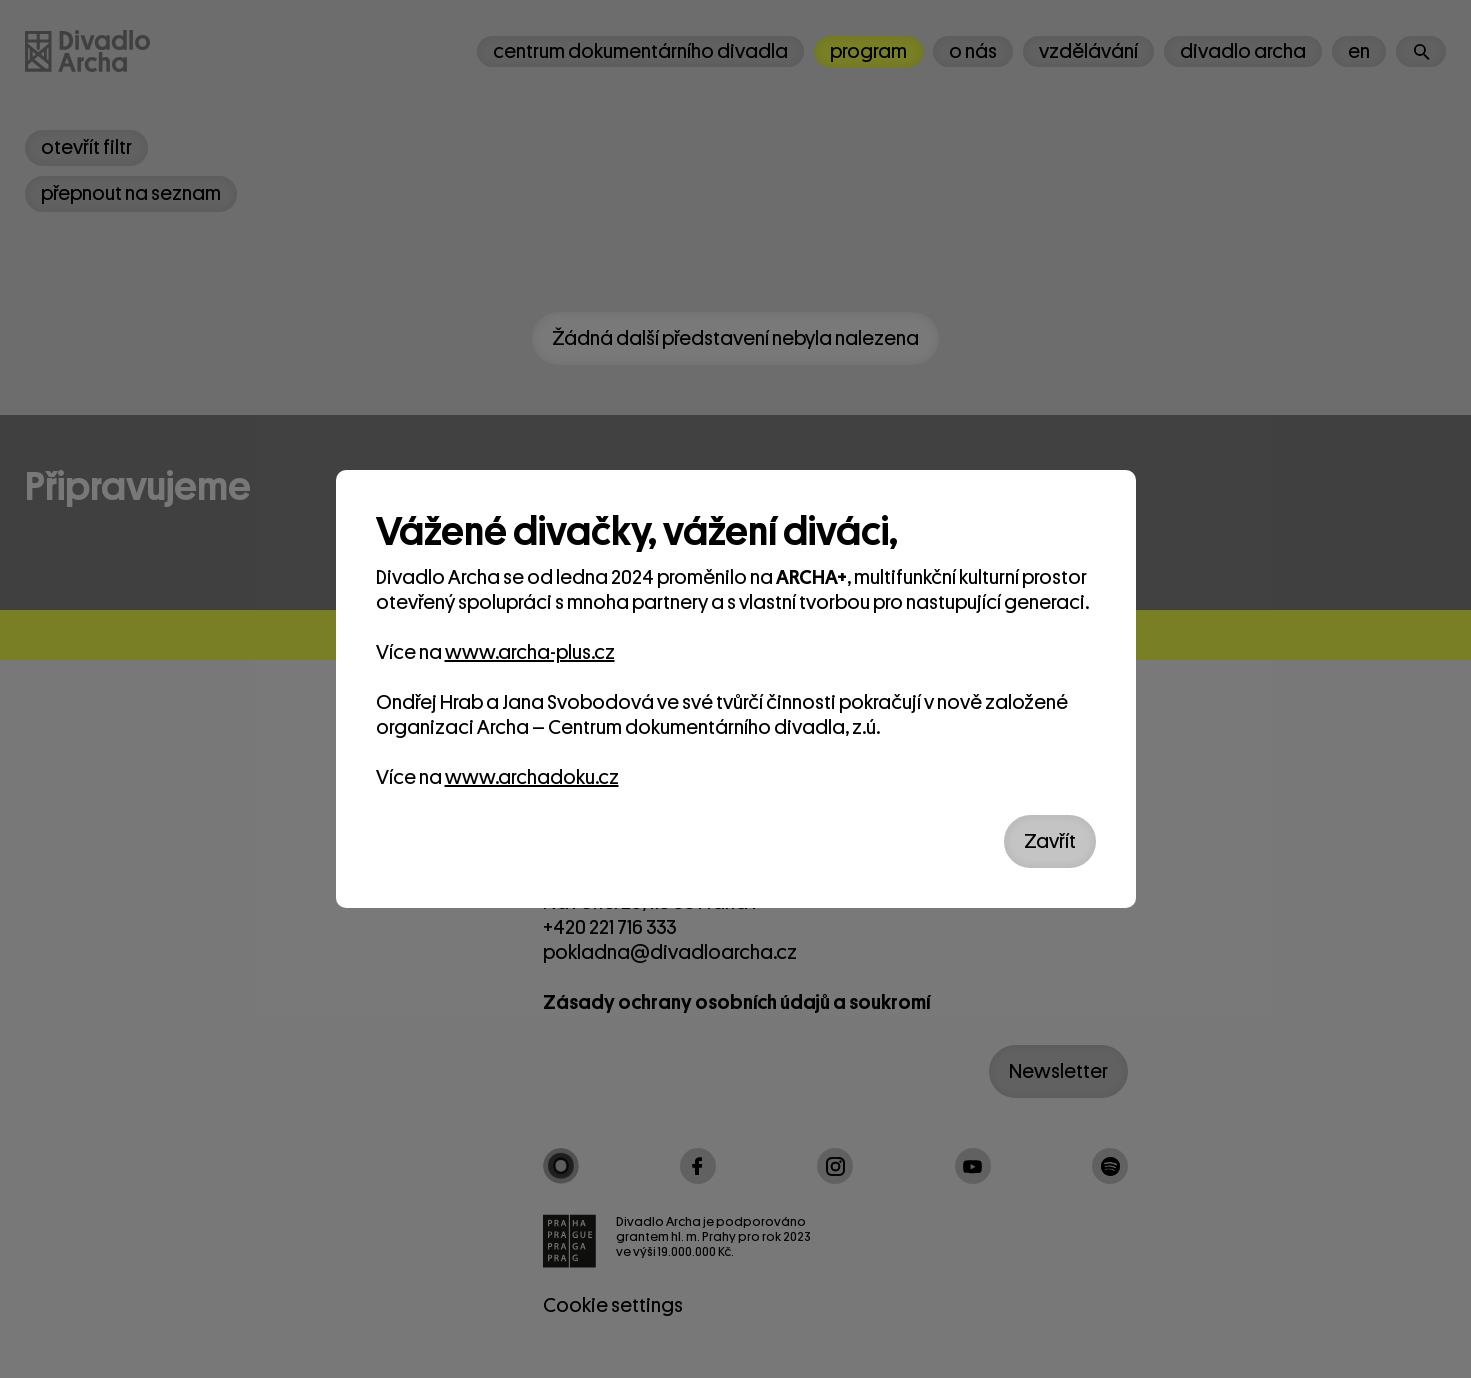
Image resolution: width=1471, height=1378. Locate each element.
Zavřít (1050, 841)
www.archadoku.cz (532, 777)
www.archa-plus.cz (530, 652)
